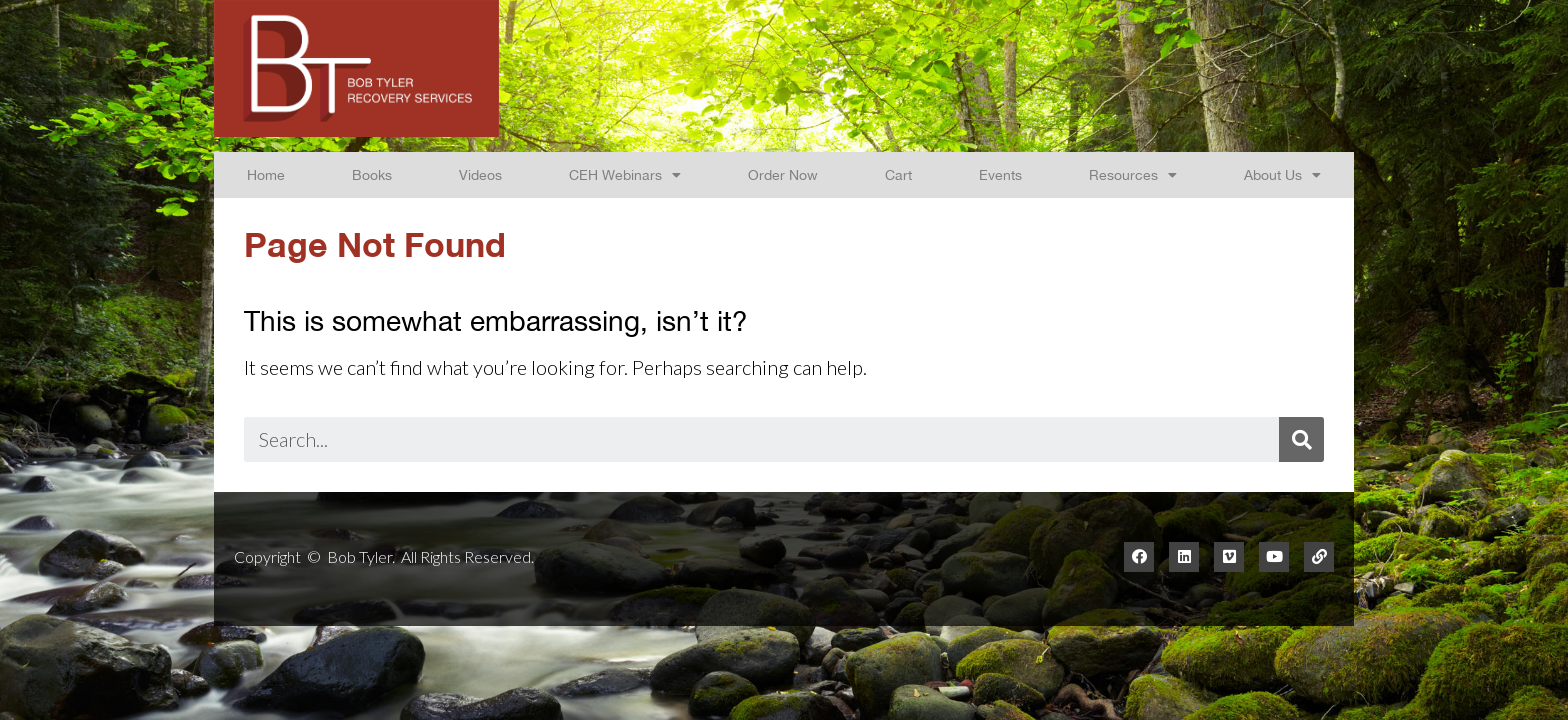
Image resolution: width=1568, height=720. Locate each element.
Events (1000, 174)
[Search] (1301, 439)
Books (372, 174)
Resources (1133, 175)
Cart (898, 174)
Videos (480, 174)
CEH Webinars (625, 175)
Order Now (783, 174)
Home (266, 174)
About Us (1282, 175)
